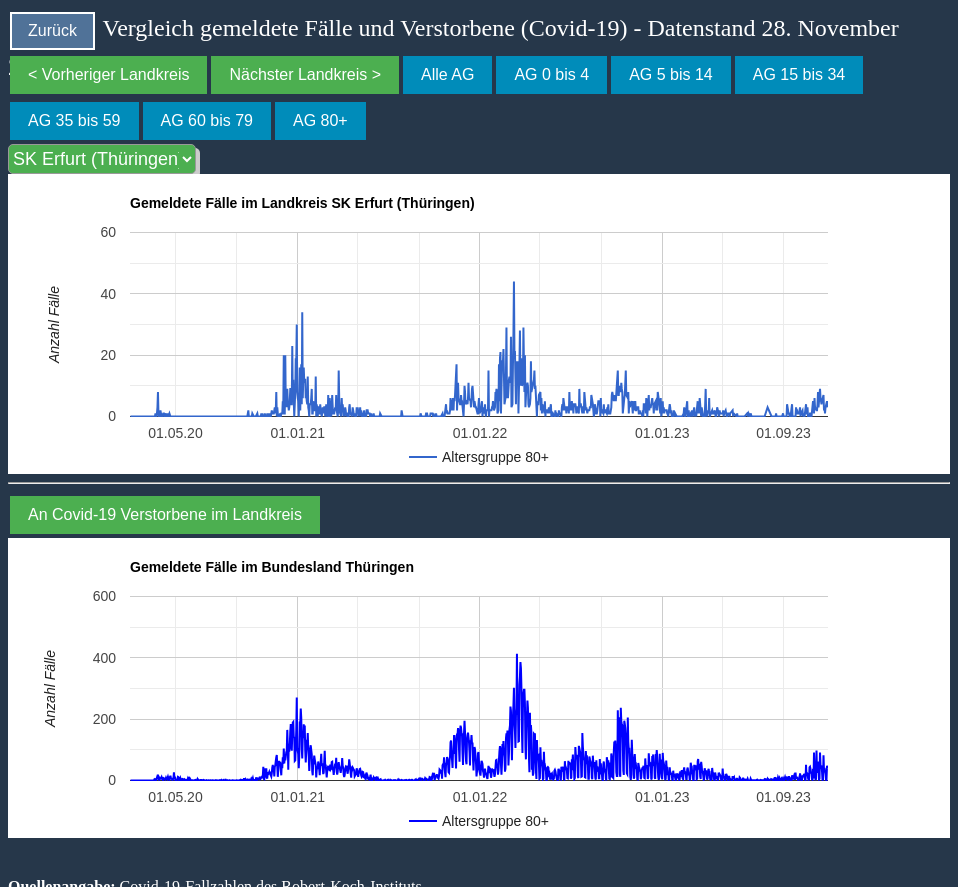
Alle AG (447, 74)
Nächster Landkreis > (305, 74)
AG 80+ (320, 120)
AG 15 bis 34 (799, 74)
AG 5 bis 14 (671, 74)
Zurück (52, 30)
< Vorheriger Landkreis (108, 74)
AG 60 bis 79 (207, 120)
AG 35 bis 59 (74, 120)
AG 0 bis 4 (551, 74)
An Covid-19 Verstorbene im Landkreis (165, 514)
